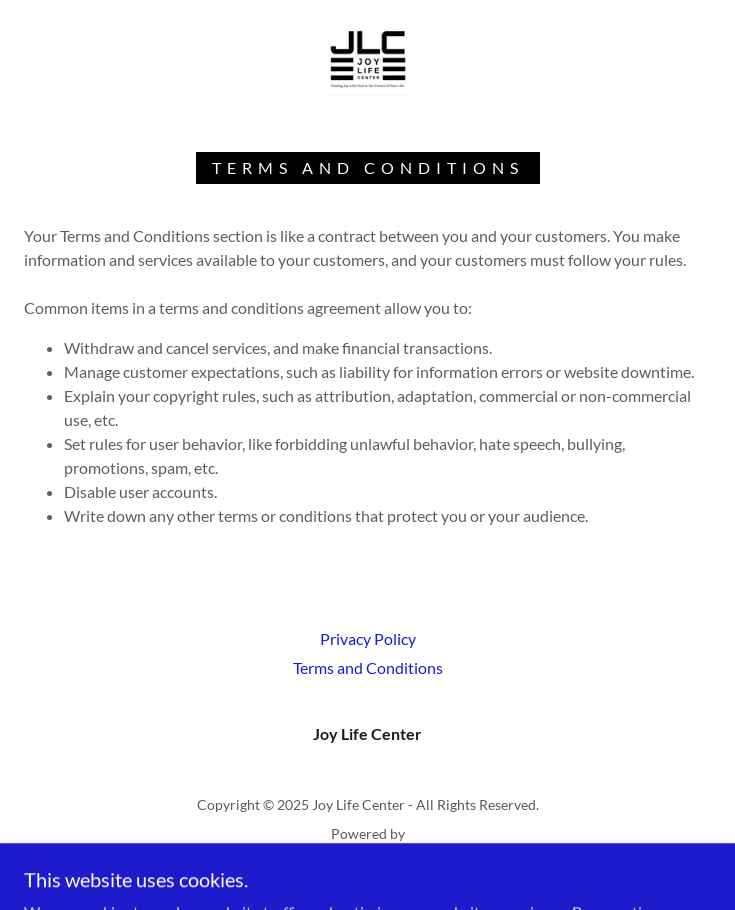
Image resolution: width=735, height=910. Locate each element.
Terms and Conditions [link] (368, 667)
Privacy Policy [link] (368, 638)
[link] (368, 56)
